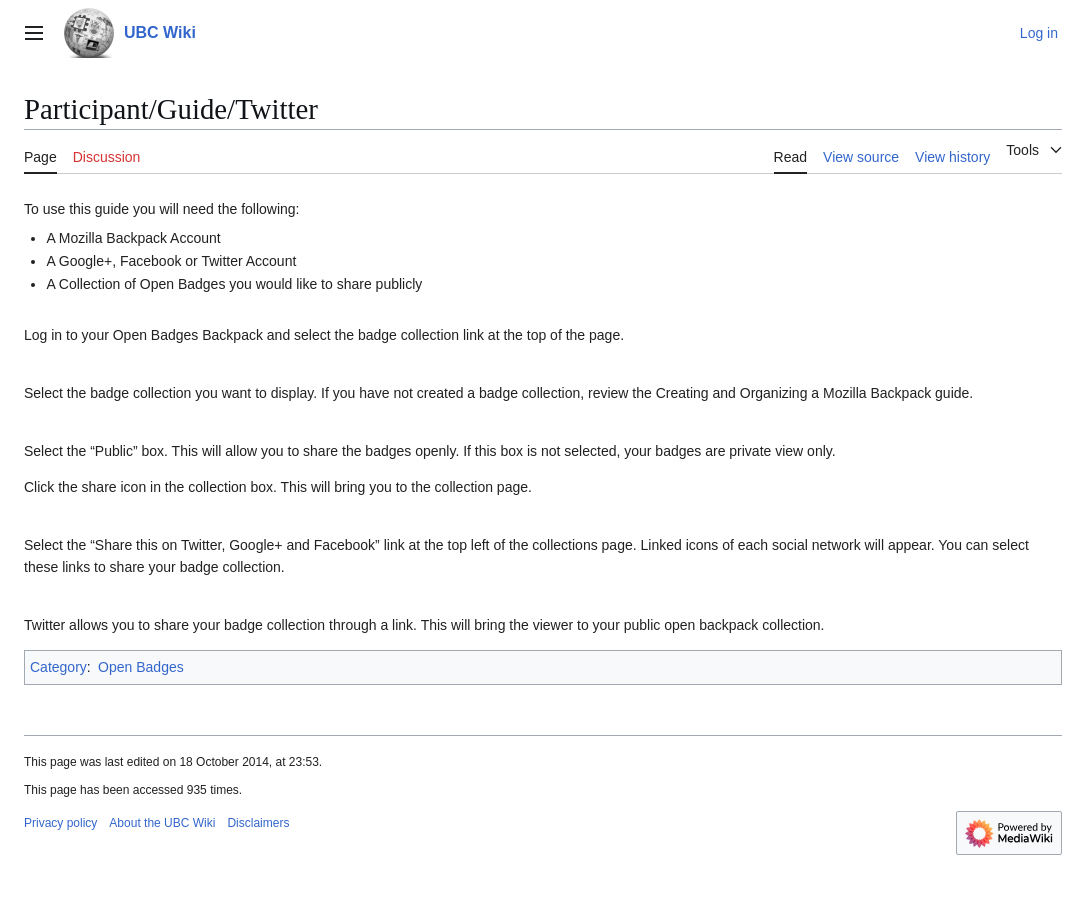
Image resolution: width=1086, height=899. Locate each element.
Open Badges (141, 667)
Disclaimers (258, 823)
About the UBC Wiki (162, 823)
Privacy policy (60, 823)
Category (58, 667)
